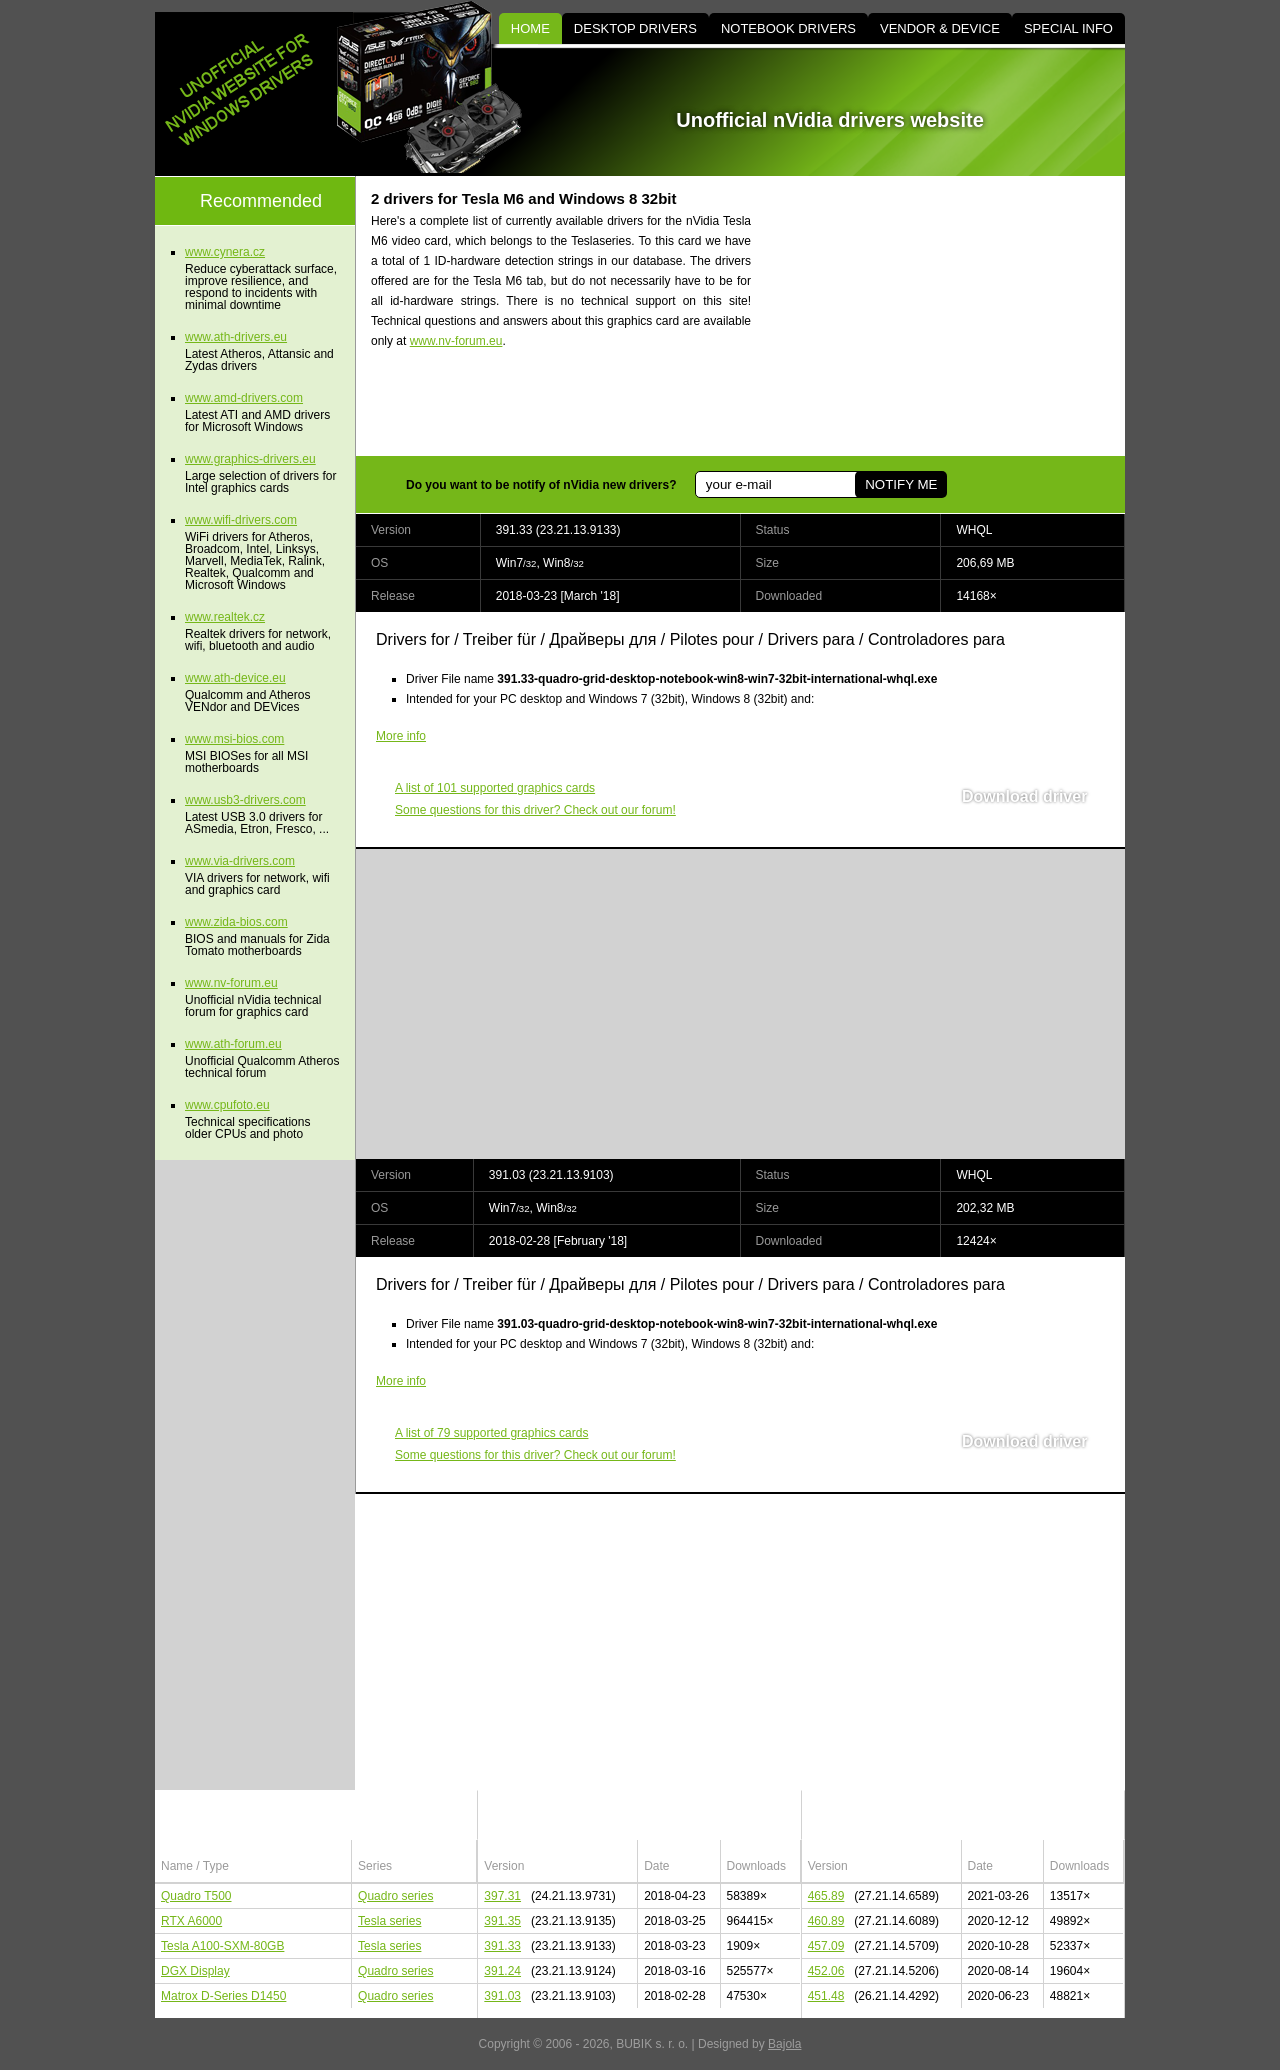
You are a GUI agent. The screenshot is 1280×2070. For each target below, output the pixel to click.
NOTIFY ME (901, 484)
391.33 (502, 1946)
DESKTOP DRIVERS (635, 28)
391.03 (502, 1996)
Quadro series (395, 1896)
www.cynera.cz (225, 252)
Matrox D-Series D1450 (223, 1996)
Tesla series (389, 1921)
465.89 (826, 1896)
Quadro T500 (196, 1896)
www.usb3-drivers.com (245, 800)
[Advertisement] (955, 316)
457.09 (826, 1946)
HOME (530, 28)
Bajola (784, 2044)
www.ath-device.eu (235, 678)
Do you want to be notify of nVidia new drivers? (541, 485)
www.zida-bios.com (236, 922)
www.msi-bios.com (234, 739)
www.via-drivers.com (240, 861)
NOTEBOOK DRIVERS (788, 28)
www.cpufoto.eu (227, 1105)
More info (401, 736)
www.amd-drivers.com (244, 398)
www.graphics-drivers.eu (250, 459)
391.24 (502, 1971)
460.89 (826, 1921)
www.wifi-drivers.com (241, 520)
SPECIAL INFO (1068, 28)
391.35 (502, 1921)
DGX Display (195, 1971)
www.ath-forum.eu (233, 1044)
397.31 (502, 1896)
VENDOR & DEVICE (940, 28)
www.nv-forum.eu (456, 341)
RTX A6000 (191, 1921)
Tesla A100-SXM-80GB (222, 1946)
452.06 (826, 1971)
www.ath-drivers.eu (236, 337)
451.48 (826, 1996)
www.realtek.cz (225, 617)
